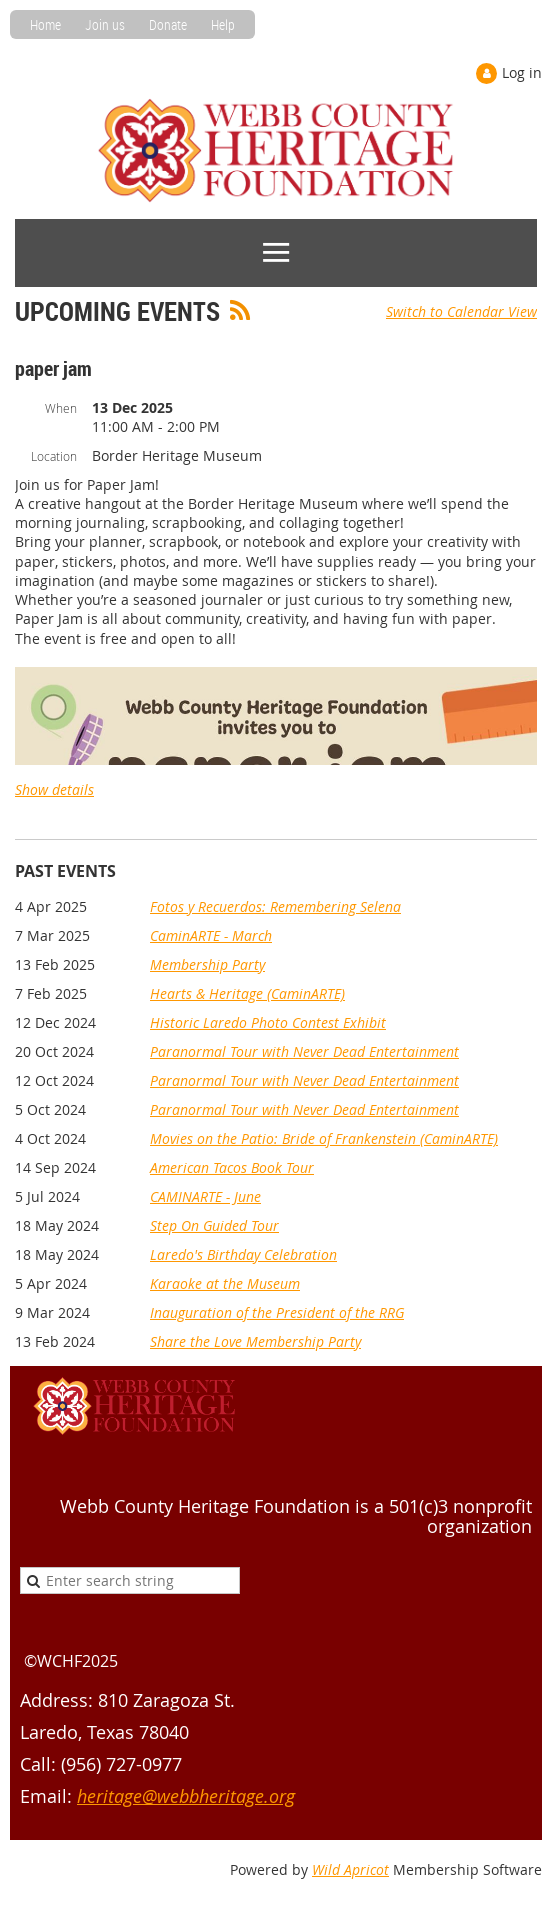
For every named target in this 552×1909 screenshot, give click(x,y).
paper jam (53, 368)
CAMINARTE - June (205, 1196)
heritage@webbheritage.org (186, 1796)
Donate (168, 24)
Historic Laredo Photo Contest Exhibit (268, 1022)
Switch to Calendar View (461, 311)
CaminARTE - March (211, 935)
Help (223, 24)
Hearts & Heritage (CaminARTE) (247, 993)
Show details (54, 789)
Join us (105, 24)
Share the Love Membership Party (255, 1341)
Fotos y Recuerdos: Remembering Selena (275, 906)
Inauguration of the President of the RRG (277, 1312)
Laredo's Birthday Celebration (243, 1254)
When (61, 408)
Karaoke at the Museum (225, 1283)
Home (45, 24)
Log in (522, 72)
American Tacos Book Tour (232, 1167)
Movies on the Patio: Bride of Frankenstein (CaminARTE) (324, 1138)
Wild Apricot (350, 1869)
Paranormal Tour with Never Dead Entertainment (304, 1051)
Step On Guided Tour (214, 1225)
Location (54, 456)
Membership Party (207, 964)
